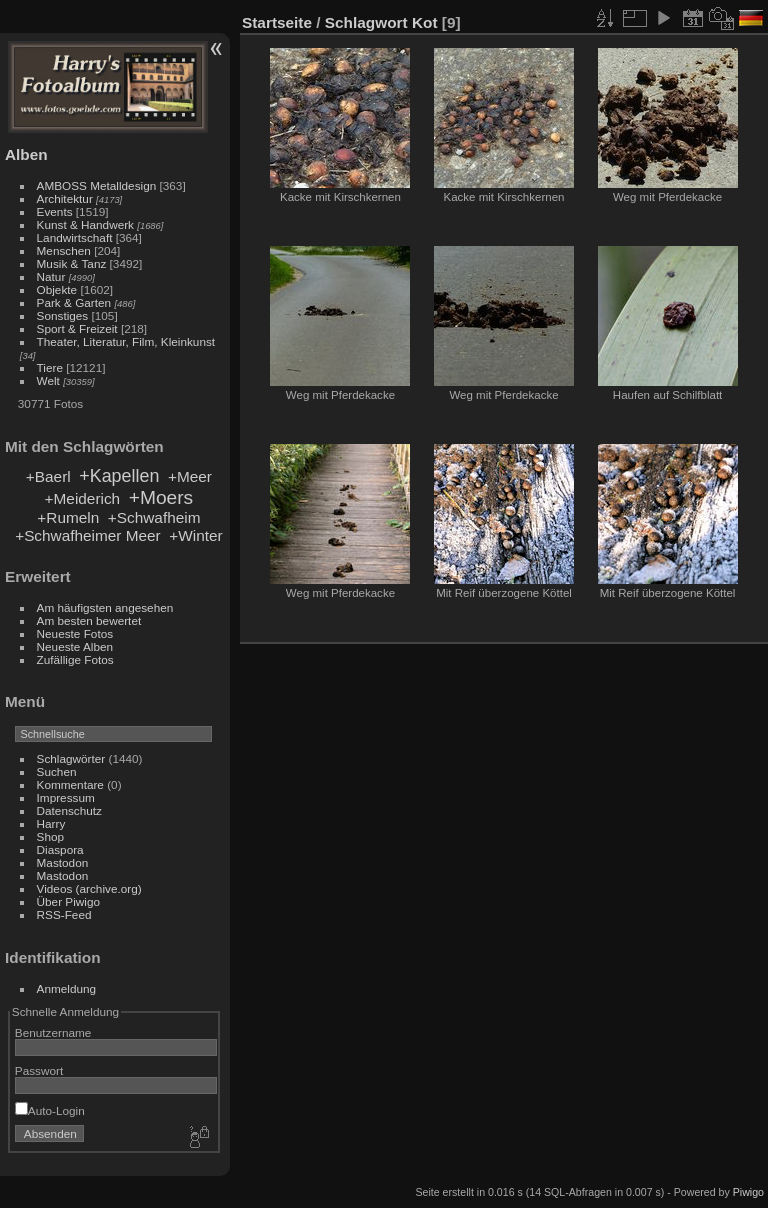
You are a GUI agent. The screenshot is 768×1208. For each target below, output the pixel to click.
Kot (425, 22)
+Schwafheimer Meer (88, 535)
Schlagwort (366, 22)
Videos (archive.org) (89, 888)
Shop (50, 836)
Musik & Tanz (72, 263)
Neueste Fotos (75, 633)
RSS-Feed (64, 914)
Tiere (50, 367)
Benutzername (53, 1032)
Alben (26, 154)
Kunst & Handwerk (85, 224)
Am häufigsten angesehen (105, 607)
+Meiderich (83, 498)
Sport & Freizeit (77, 328)
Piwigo (748, 1192)
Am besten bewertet (89, 620)
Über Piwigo (68, 901)
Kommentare (70, 784)
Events (55, 211)
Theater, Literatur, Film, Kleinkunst (126, 341)
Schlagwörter (71, 758)
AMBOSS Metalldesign (97, 185)
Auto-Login (50, 1110)
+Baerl (48, 476)
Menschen (64, 250)
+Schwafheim (154, 517)
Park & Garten (74, 302)
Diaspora (60, 849)
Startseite (277, 22)
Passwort (39, 1070)
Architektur (65, 198)
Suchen (57, 771)
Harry (51, 823)
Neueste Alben (75, 646)
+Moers (161, 497)
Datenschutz (69, 810)
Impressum (66, 797)
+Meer (190, 476)
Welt (48, 380)
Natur (51, 276)
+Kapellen (119, 476)
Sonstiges (63, 315)
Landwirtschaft (75, 237)
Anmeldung (67, 988)
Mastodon (63, 862)
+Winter (195, 535)
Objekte (57, 289)
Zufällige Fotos (75, 659)
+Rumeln (68, 517)
